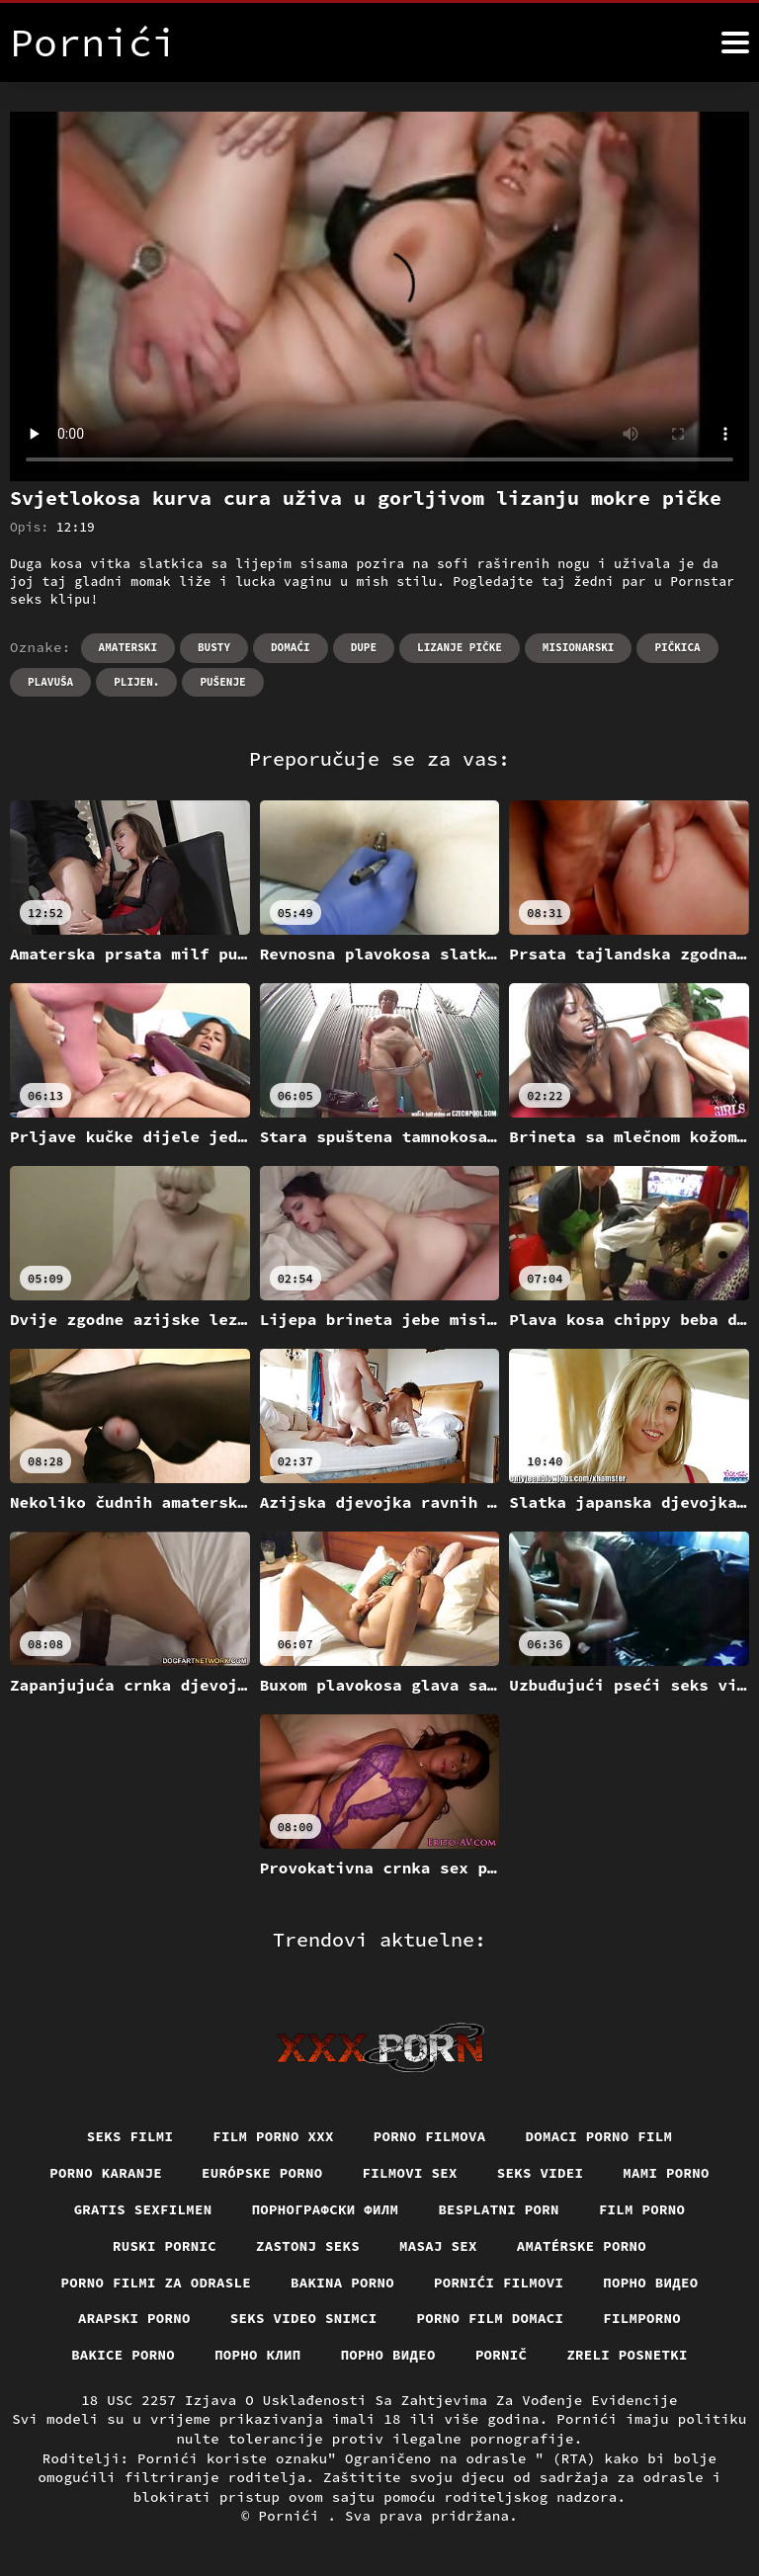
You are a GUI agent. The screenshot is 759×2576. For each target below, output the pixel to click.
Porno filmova (430, 2136)
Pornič (501, 2355)
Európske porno (262, 2173)
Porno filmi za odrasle (156, 2282)
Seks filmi (130, 2136)
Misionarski (579, 647)
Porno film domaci (490, 2318)
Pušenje (222, 682)
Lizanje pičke (459, 647)
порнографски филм (325, 2209)
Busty (214, 647)
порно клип (257, 2355)
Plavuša (50, 682)
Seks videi (540, 2173)
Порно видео (650, 2282)
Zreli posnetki (627, 2355)
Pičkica (677, 647)
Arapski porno (134, 2318)
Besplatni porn (498, 2209)
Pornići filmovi (498, 2282)
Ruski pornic (164, 2246)
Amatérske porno (581, 2246)
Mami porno (666, 2173)
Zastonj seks (308, 2246)
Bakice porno (123, 2355)
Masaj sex (438, 2246)
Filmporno (642, 2318)
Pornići (293, 2516)
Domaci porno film (599, 2136)
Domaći (290, 647)
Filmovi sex (410, 2173)
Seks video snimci (304, 2318)
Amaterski (128, 647)
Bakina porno (342, 2282)
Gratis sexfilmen (143, 2209)
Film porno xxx (273, 2136)
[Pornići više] (735, 42)
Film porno (642, 2209)
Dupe (364, 647)
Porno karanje (105, 2173)
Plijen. (136, 682)
